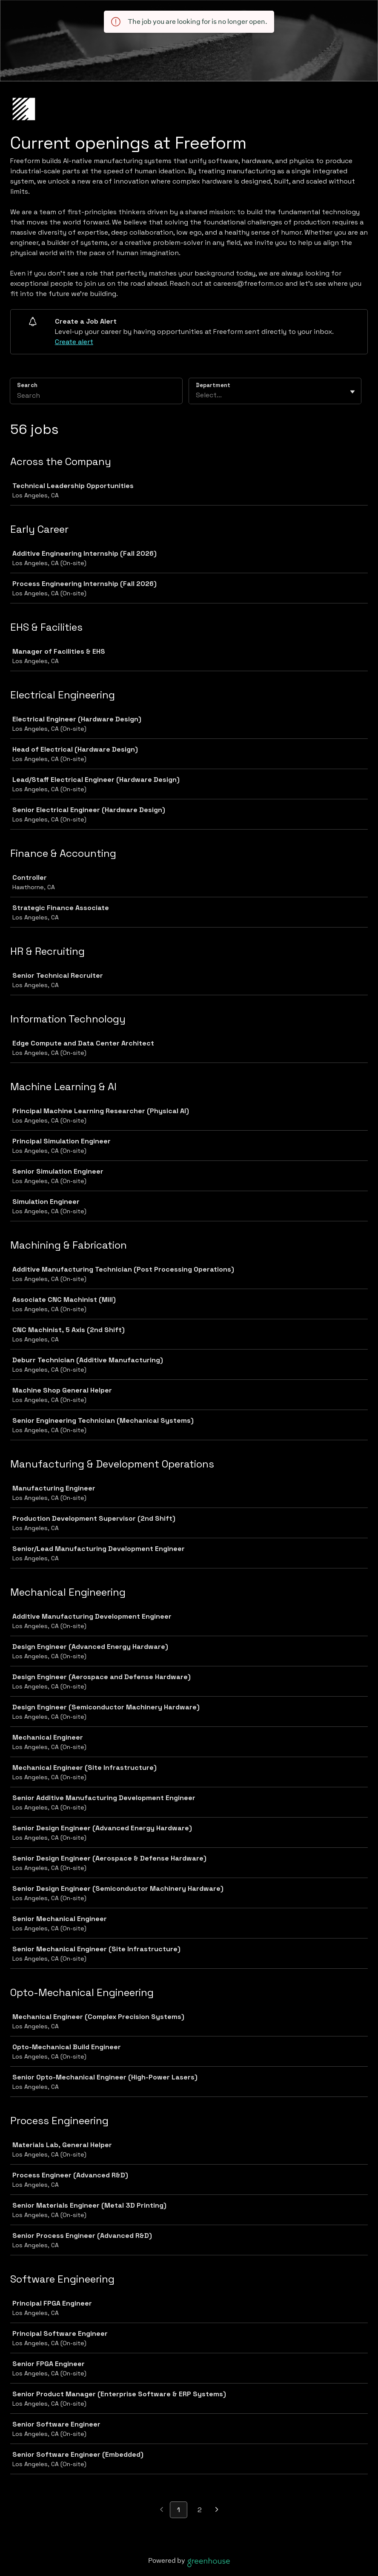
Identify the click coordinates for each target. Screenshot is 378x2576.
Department (213, 385)
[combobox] (197, 395)
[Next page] (216, 2510)
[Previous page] (161, 2510)
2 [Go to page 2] (200, 2509)
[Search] (96, 396)
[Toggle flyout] (352, 392)
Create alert (74, 341)
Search (27, 385)
